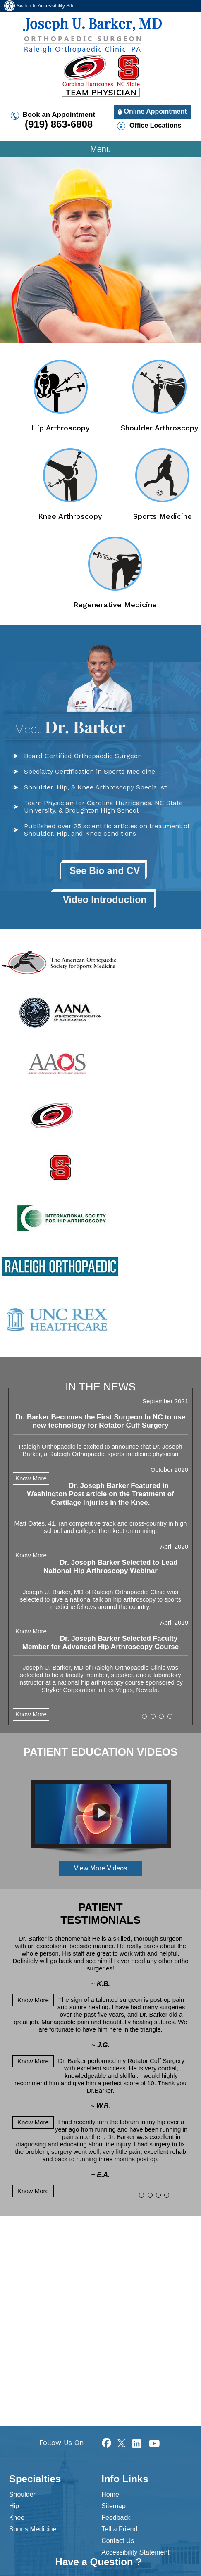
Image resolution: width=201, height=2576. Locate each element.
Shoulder (22, 2494)
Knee (16, 2517)
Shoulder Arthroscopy (160, 427)
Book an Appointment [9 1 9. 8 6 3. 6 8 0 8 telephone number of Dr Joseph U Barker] (58, 120)
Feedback (115, 2517)
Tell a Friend (119, 2529)
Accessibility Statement (135, 2552)
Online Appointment (155, 111)
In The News (100, 1387)
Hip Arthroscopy (60, 427)
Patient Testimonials (100, 1913)
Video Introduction (105, 899)
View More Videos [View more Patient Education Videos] (100, 1868)
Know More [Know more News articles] (31, 1714)
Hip (14, 2505)
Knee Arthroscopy (70, 516)
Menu (100, 149)
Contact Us (117, 2540)
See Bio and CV (104, 870)
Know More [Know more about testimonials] (31, 1478)
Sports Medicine (162, 516)
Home (110, 2494)
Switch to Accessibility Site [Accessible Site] (46, 6)
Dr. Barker (69, 726)
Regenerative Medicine (115, 604)
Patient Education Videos (101, 1752)
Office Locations (155, 125)
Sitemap (113, 2505)
